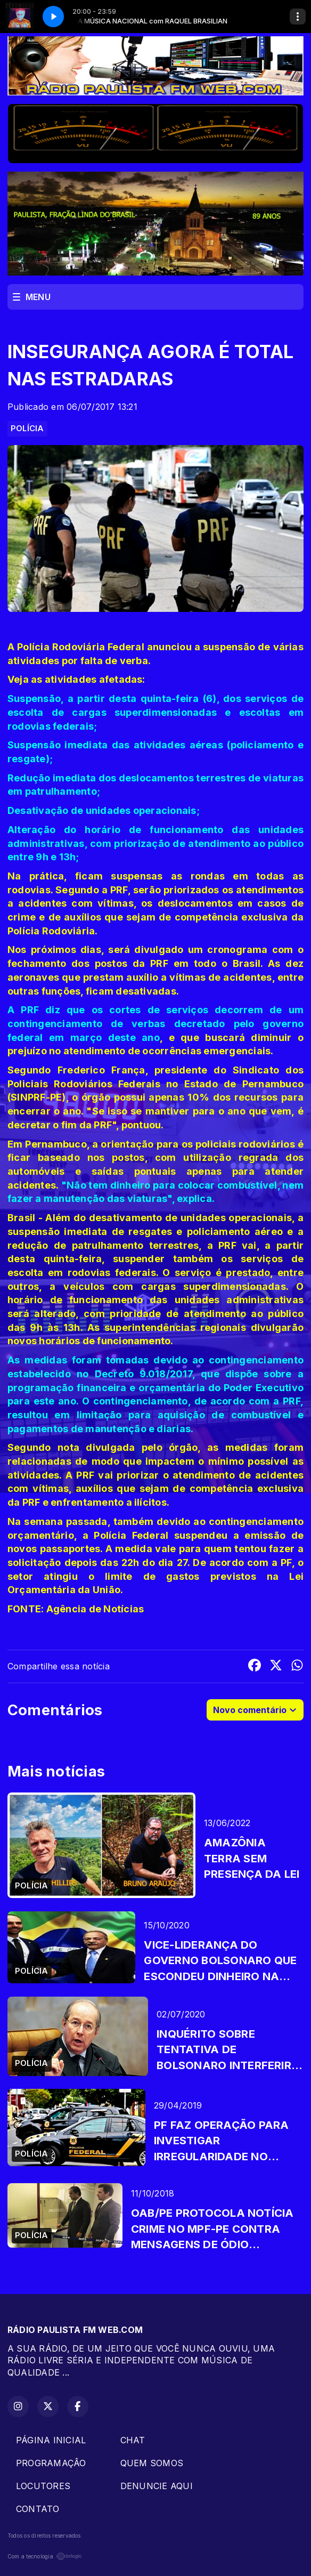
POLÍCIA (27, 428)
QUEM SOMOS (151, 2463)
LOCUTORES (43, 2486)
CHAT (132, 2440)
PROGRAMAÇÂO (51, 2463)
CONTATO (38, 2509)
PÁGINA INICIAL (51, 2440)
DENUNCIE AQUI (156, 2486)
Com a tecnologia (44, 2556)
